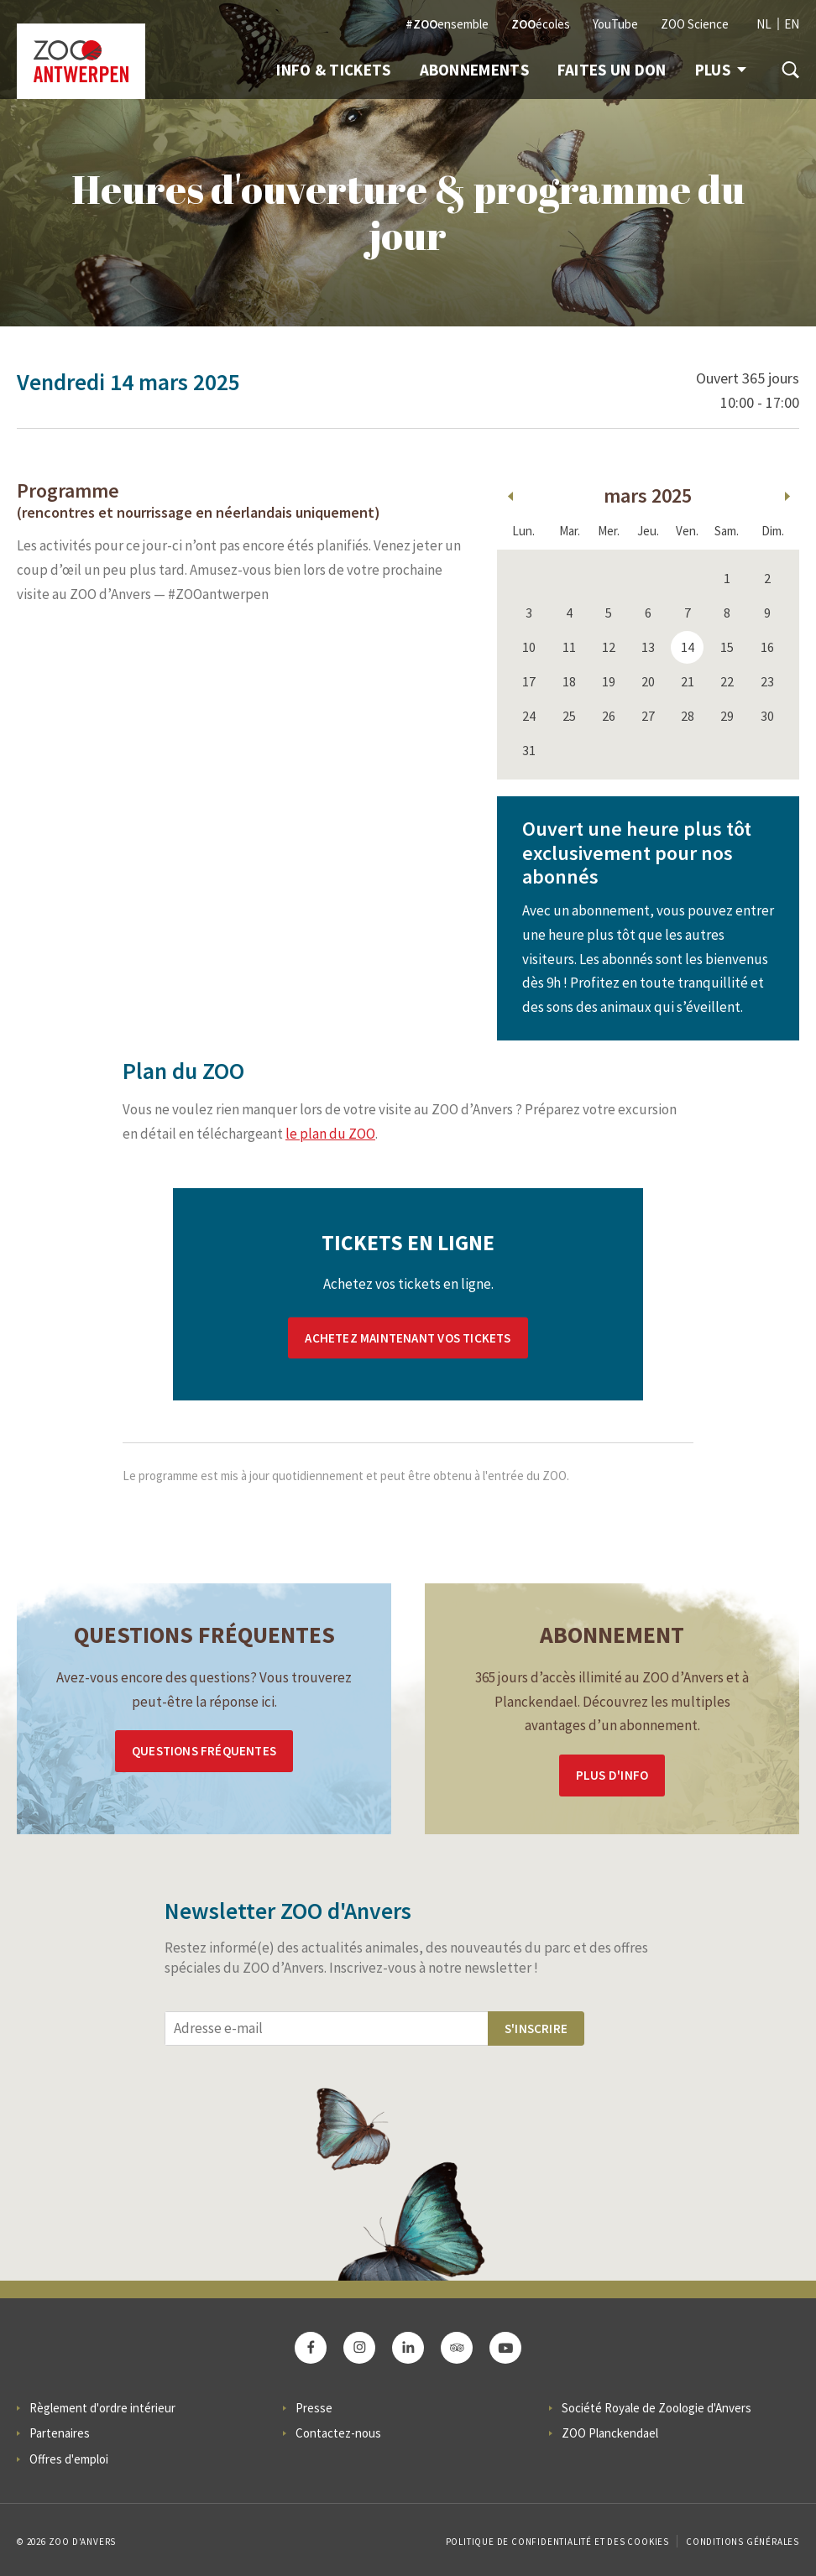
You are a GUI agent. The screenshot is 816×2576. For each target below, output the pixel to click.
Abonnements (474, 70)
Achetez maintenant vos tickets (407, 1338)
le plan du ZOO (330, 1133)
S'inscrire (536, 2028)
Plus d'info (612, 1775)
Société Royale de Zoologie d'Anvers (656, 2408)
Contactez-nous (338, 2433)
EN (791, 24)
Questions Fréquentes (204, 1751)
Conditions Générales (742, 2541)
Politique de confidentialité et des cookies (557, 2541)
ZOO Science (695, 24)
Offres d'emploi (68, 2459)
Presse (314, 2408)
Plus (720, 70)
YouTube (615, 24)
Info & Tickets (333, 70)
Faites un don (612, 70)
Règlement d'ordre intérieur (102, 2408)
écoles (540, 24)
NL (764, 24)
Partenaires (59, 2433)
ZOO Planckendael (610, 2433)
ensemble (447, 24)
